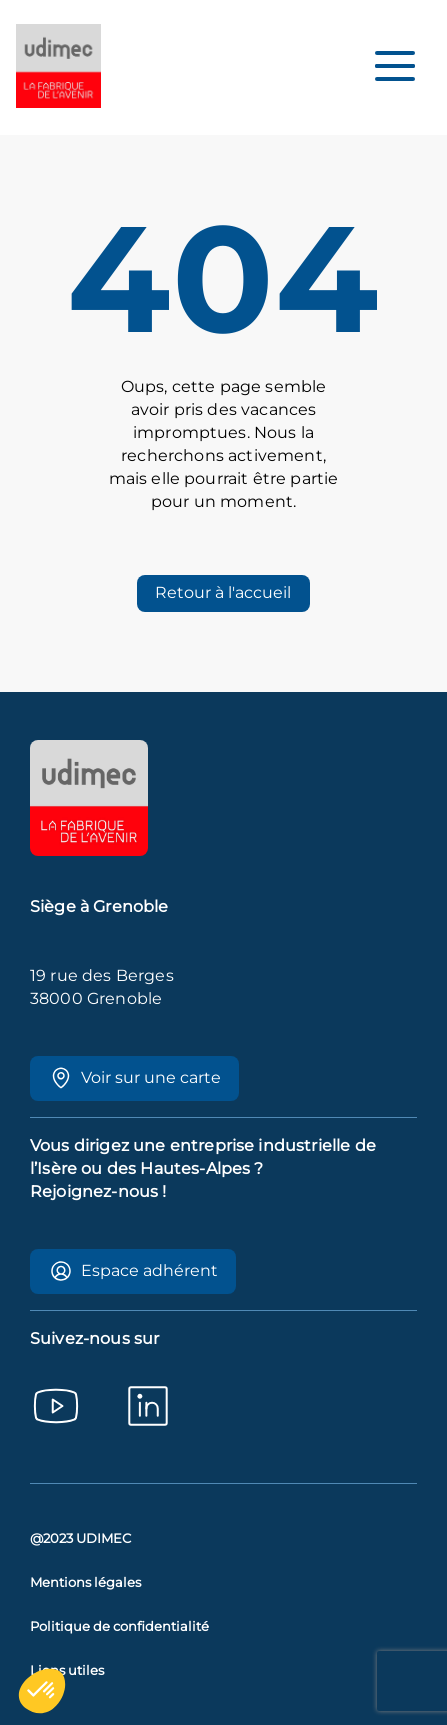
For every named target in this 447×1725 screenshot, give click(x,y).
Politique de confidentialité (119, 1626)
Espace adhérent (133, 1271)
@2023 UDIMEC (80, 1538)
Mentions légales (85, 1582)
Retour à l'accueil (223, 592)
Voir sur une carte (135, 1078)
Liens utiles (67, 1670)
